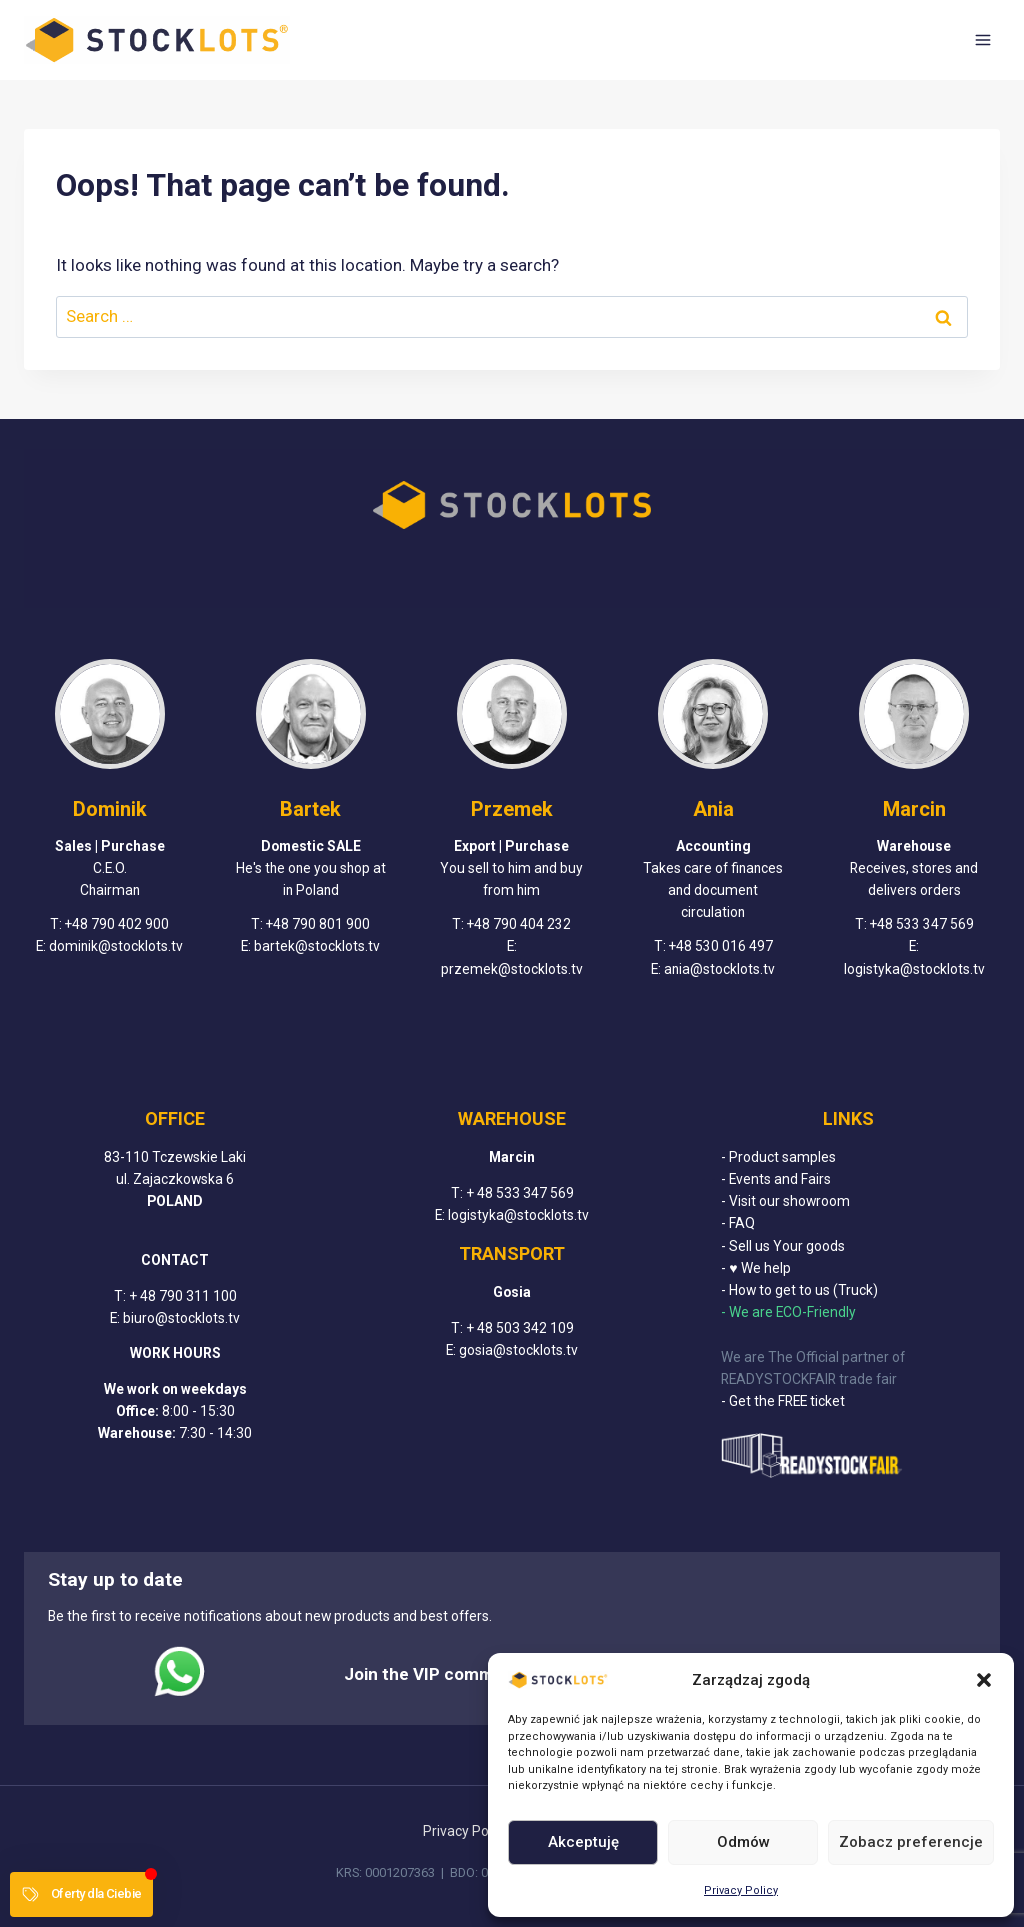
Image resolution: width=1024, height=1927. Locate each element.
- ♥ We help (755, 1268)
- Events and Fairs (776, 1179)
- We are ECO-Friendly (788, 1313)
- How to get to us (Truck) (799, 1291)
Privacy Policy (741, 1890)
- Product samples (778, 1157)
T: (121, 1296)
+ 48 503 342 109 (520, 1329)
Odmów (743, 1842)
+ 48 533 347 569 (520, 1193)
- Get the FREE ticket (783, 1402)
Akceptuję (583, 1842)
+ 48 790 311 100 (183, 1296)
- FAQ (738, 1224)
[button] (984, 1680)
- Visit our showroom (785, 1202)
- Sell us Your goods (783, 1246)
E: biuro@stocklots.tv (175, 1318)
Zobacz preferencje (911, 1842)
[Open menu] (982, 39)
